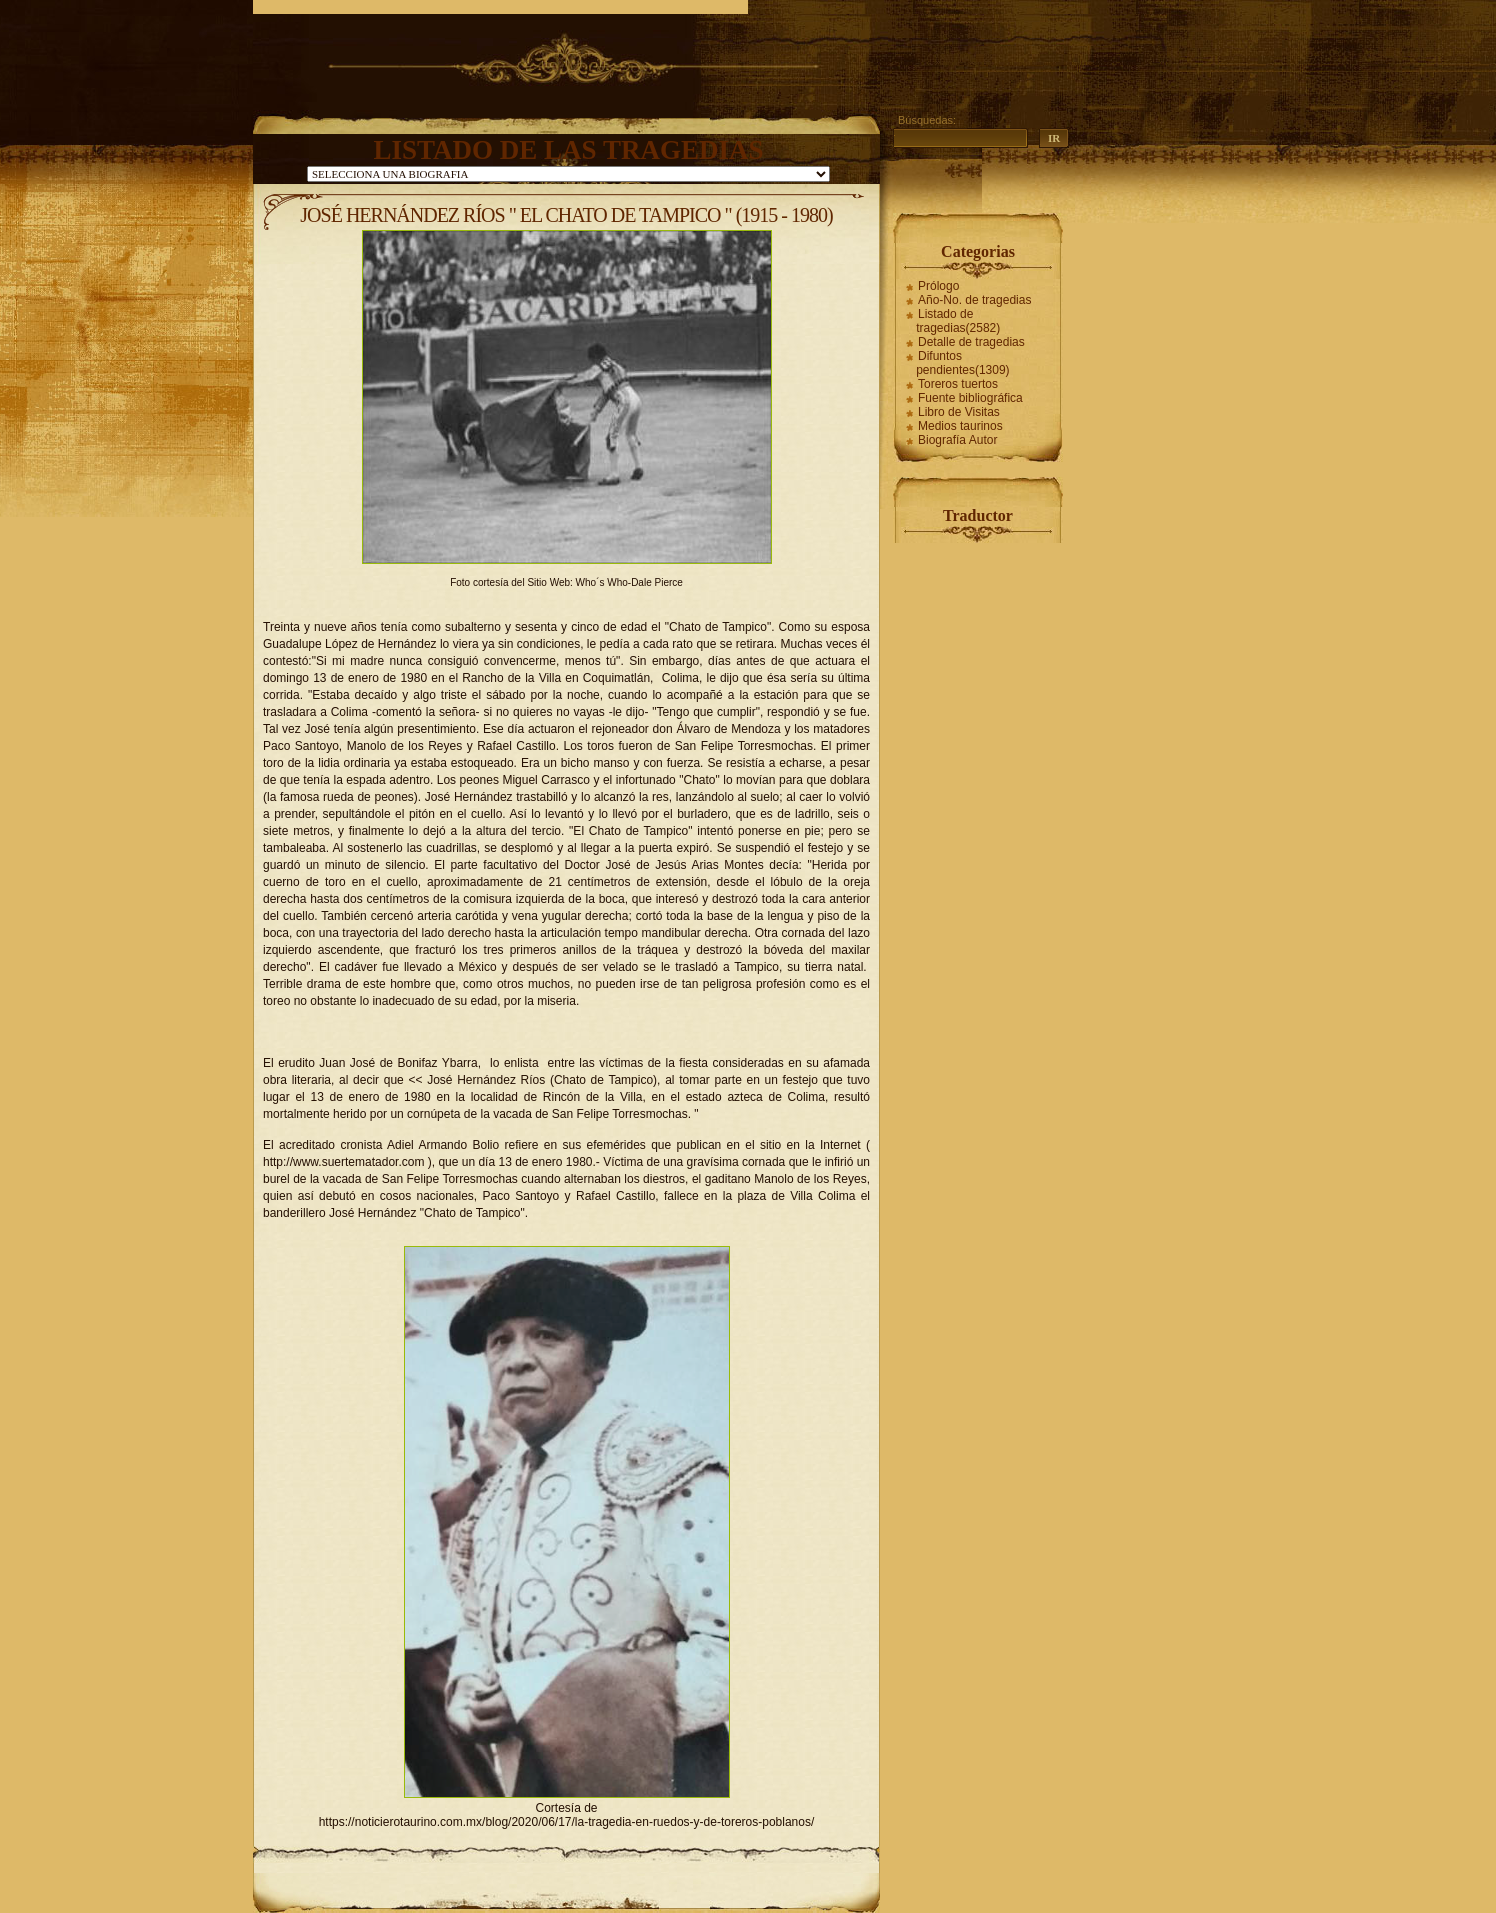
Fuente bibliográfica (970, 398)
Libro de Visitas (959, 412)
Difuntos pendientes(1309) (962, 363)
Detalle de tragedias (971, 342)
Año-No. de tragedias (974, 300)
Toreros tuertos (958, 384)
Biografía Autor (957, 440)
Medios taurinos (960, 426)
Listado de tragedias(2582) (958, 321)
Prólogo (938, 286)
